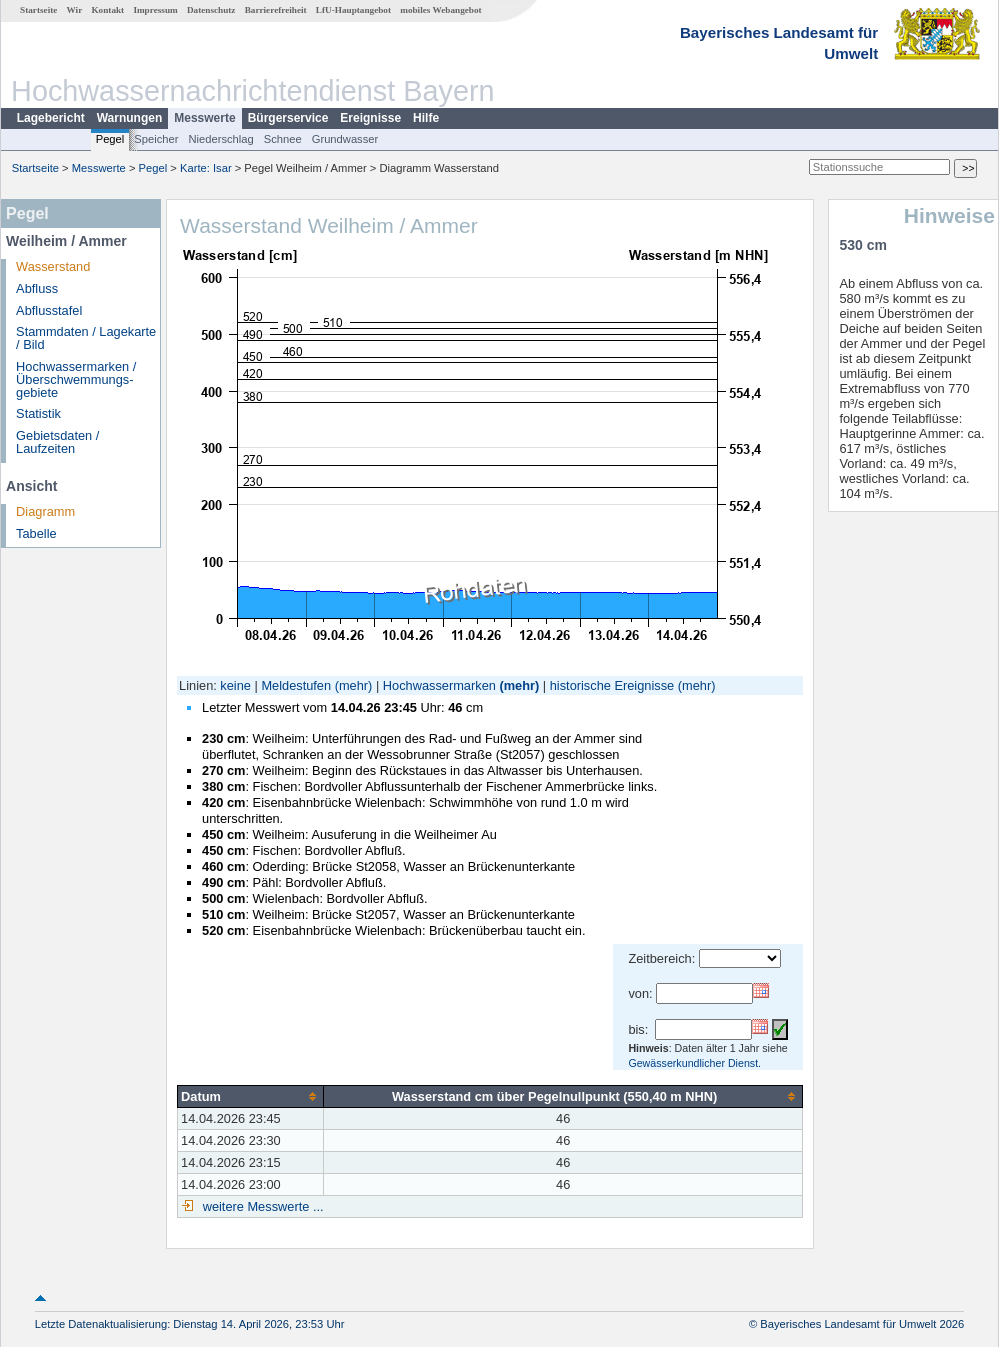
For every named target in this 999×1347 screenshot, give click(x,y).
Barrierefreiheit (276, 10)
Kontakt (107, 10)
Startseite (38, 10)
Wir (75, 10)
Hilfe (426, 118)
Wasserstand (53, 266)
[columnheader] (251, 1096)
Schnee (283, 139)
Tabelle (36, 533)
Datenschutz (211, 10)
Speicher (156, 139)
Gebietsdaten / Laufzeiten (57, 442)
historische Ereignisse (612, 685)
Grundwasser (345, 139)
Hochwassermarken (439, 685)
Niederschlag (220, 139)
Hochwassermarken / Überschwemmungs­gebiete (76, 379)
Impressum (155, 10)
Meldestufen (296, 685)
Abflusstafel (49, 310)
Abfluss (37, 288)
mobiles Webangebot (440, 10)
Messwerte (204, 118)
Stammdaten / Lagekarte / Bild (86, 338)
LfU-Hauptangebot (353, 10)
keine (235, 685)
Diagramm (45, 511)
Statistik (38, 413)
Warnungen (130, 118)
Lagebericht (51, 118)
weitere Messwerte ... (261, 1206)
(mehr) (354, 685)
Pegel (110, 139)
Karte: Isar (206, 168)
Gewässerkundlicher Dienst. (694, 1063)
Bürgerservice (288, 118)
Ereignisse (370, 118)
